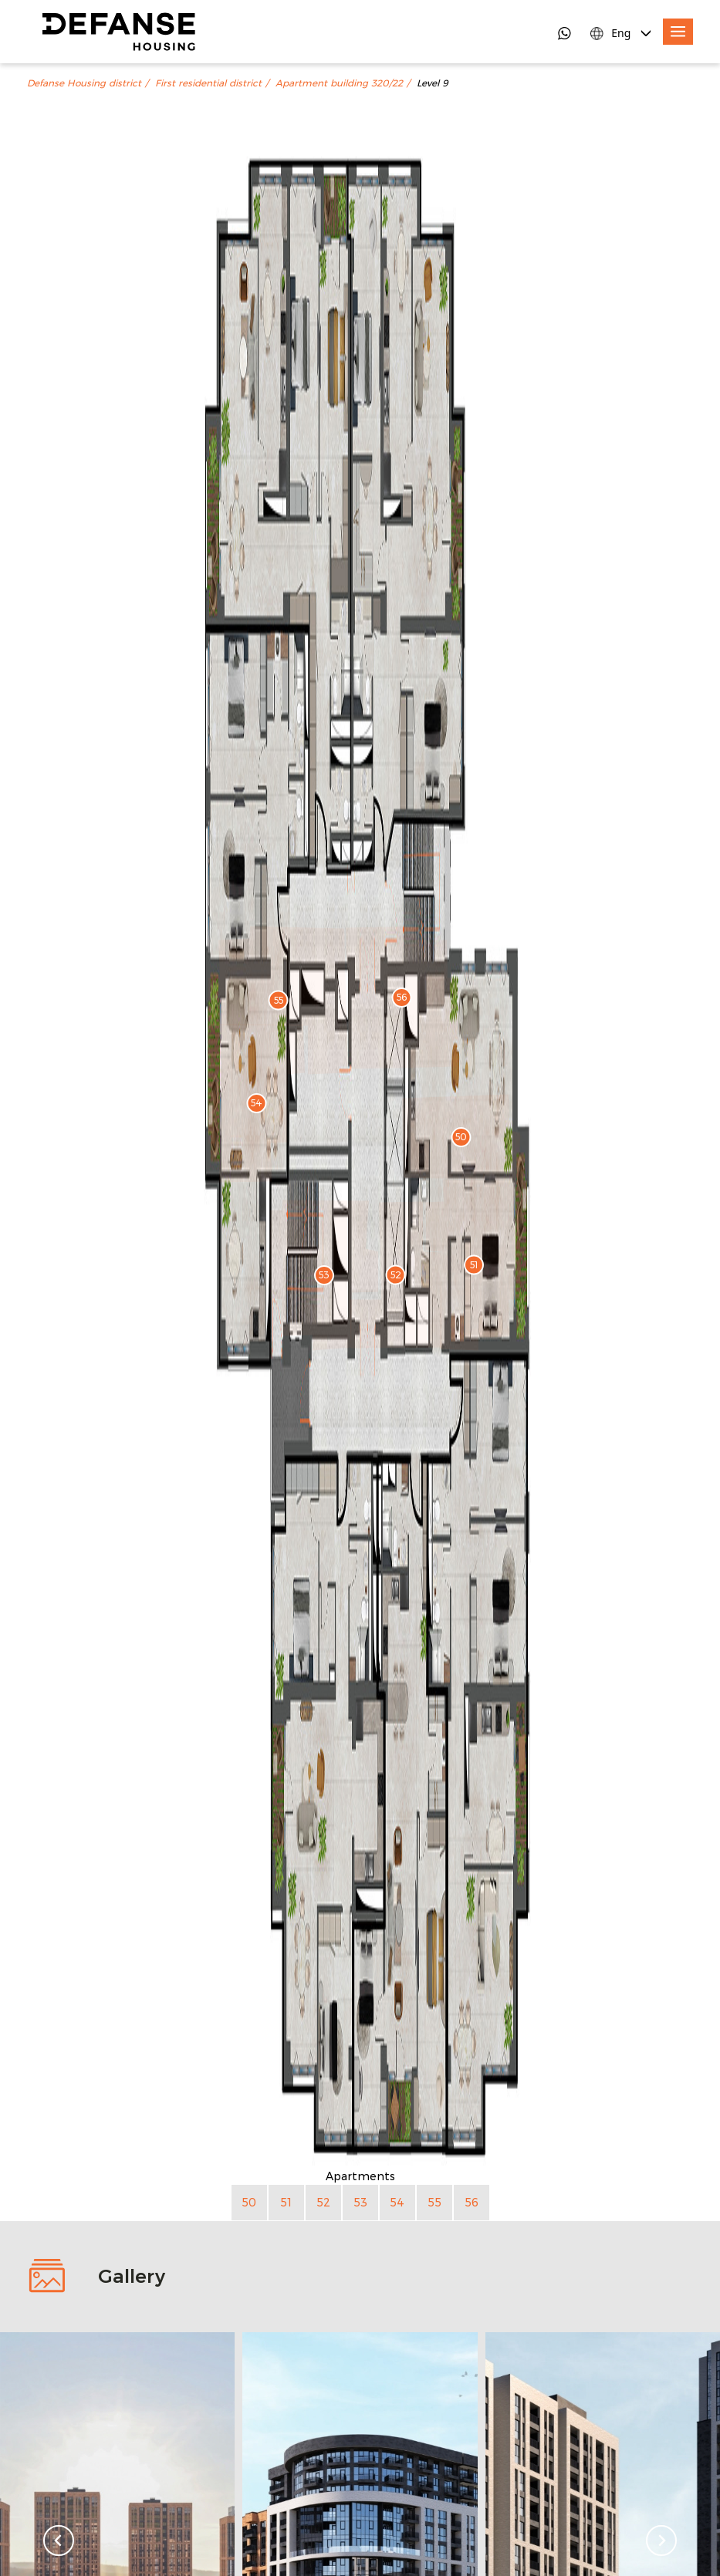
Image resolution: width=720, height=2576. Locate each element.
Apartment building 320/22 (339, 83)
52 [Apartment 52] (323, 2202)
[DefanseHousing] (118, 31)
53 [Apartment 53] (360, 2202)
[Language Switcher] (622, 33)
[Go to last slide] (58, 2540)
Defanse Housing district (84, 83)
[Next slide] (661, 2540)
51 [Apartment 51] (286, 2202)
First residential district (208, 83)
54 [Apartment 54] (397, 2202)
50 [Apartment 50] (249, 2202)
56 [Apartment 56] (471, 2202)
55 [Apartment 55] (434, 2202)
